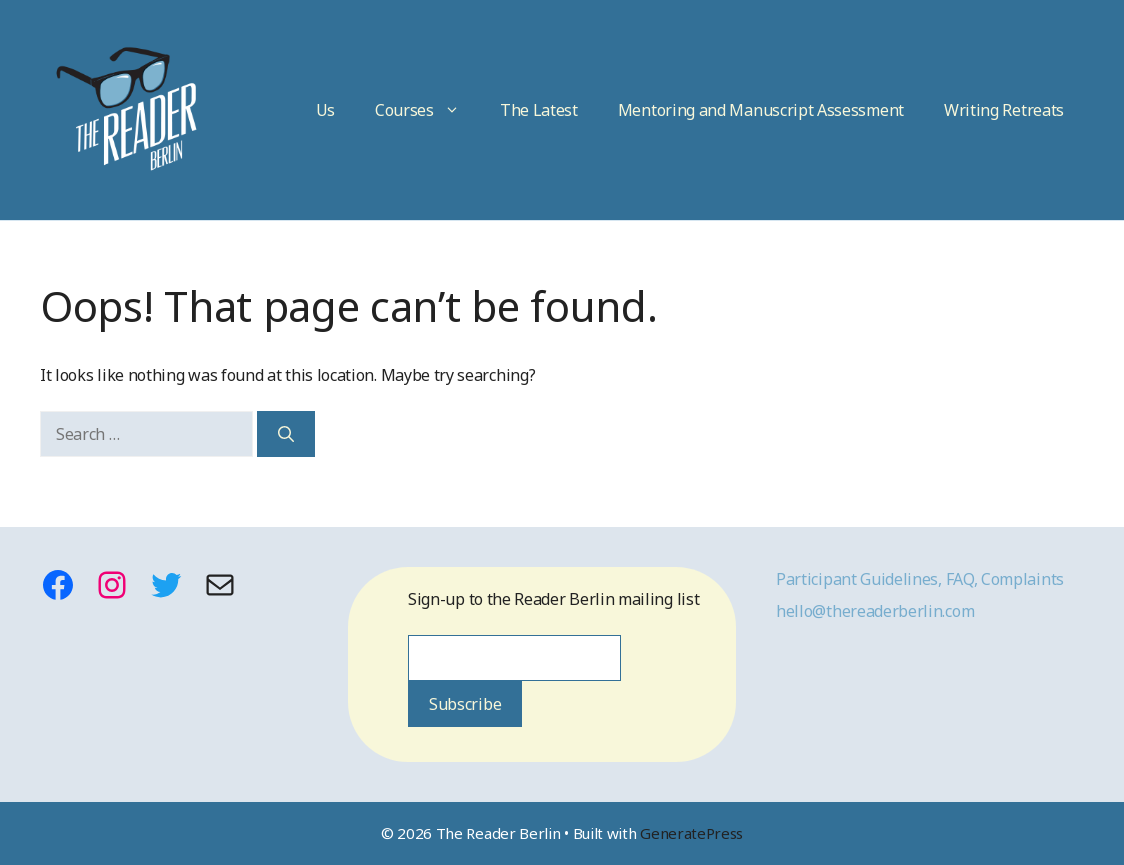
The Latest (539, 110)
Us (325, 110)
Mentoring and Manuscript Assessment (761, 110)
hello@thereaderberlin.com (875, 611)
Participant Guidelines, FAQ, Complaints (920, 579)
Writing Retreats (1004, 110)
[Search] (286, 434)
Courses (427, 110)
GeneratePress (691, 833)
